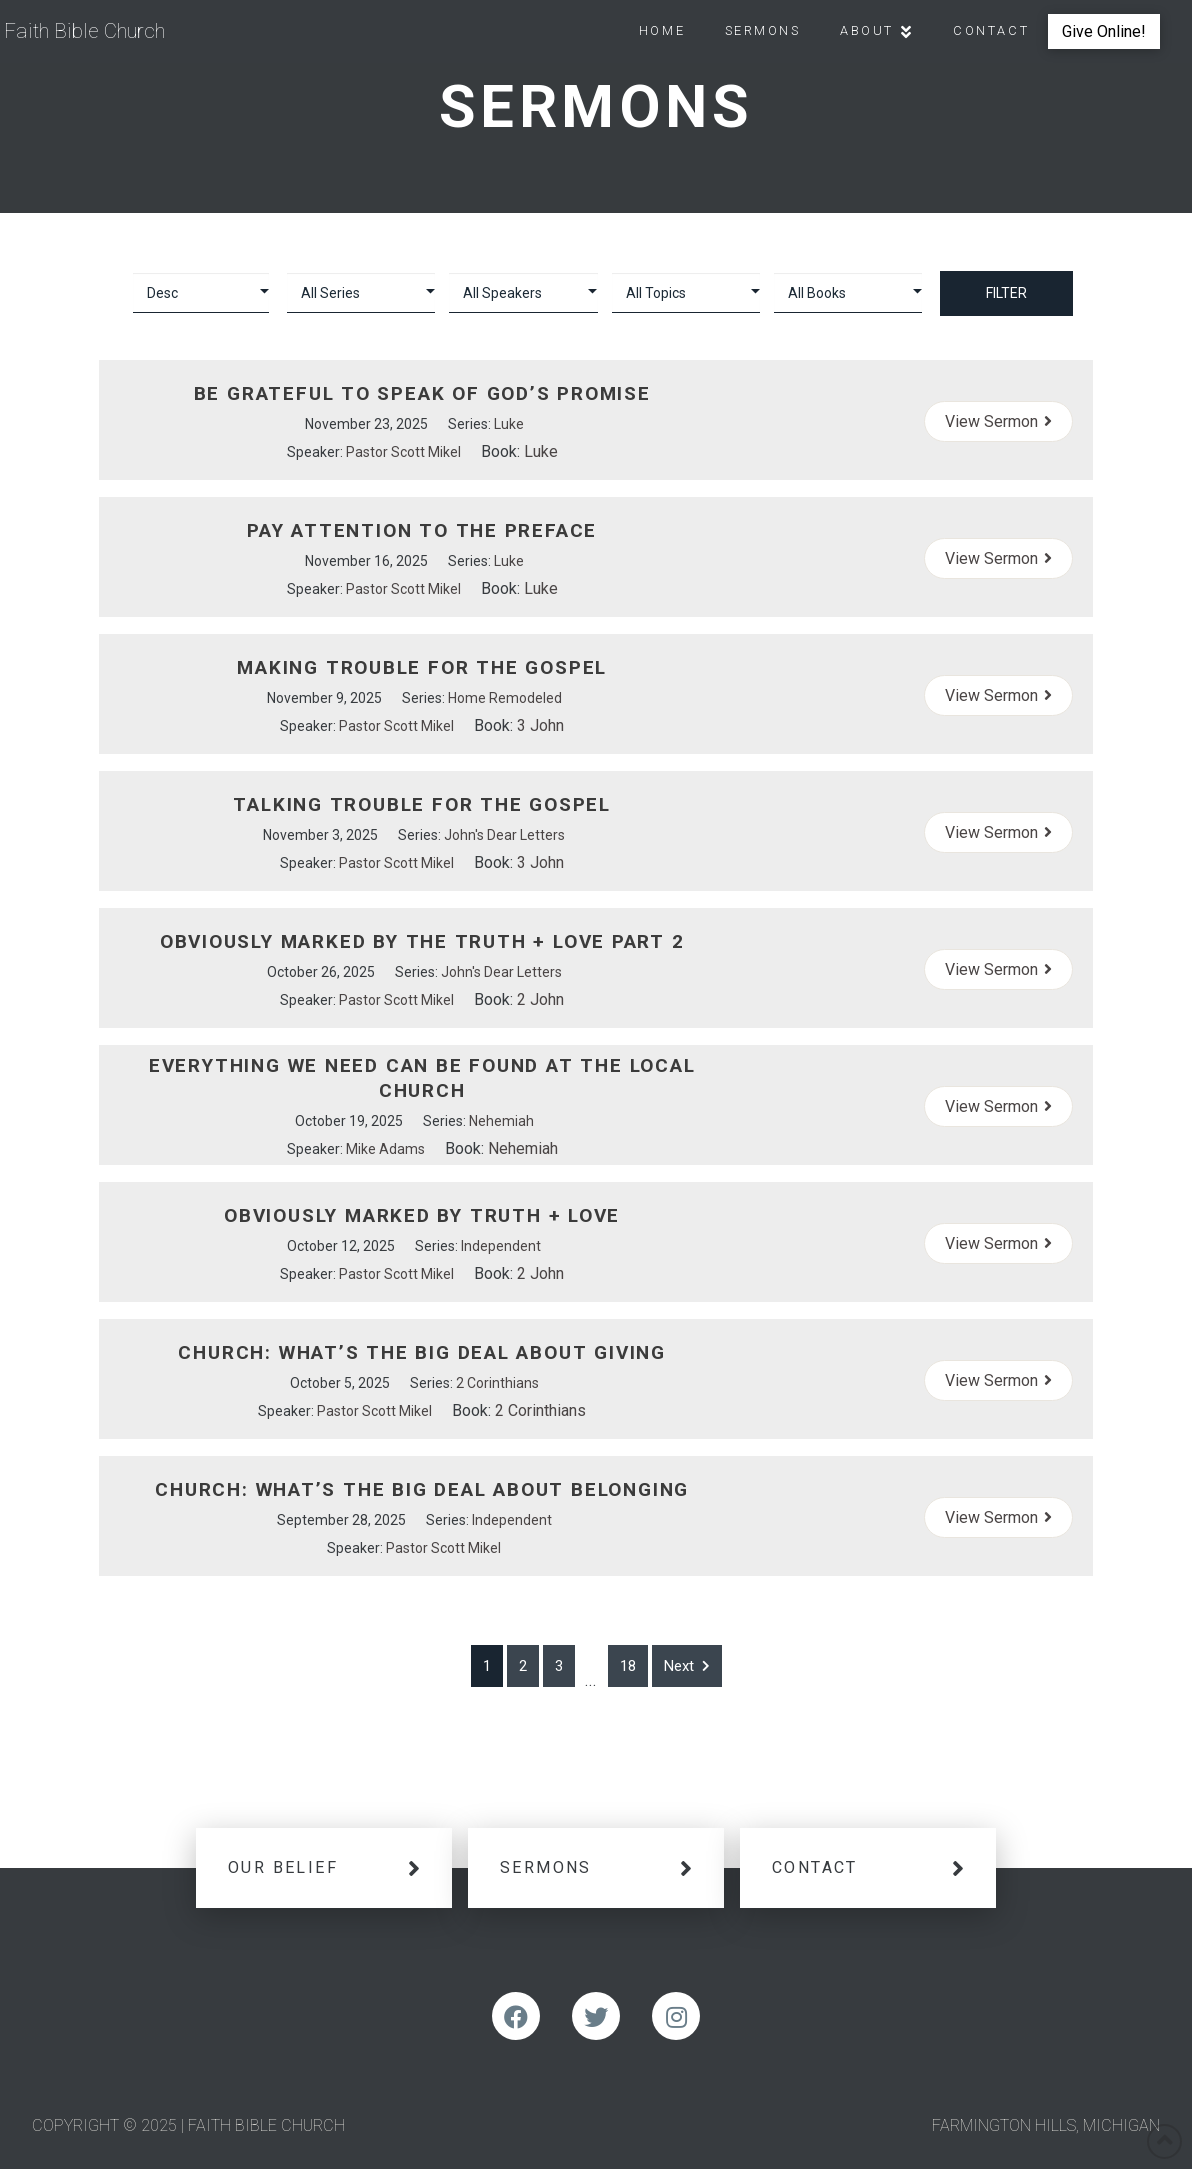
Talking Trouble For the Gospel (422, 804)
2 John (540, 999)
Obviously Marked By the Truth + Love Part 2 (422, 941)
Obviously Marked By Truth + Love (422, 1215)
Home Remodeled (505, 698)
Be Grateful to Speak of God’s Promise (422, 393)
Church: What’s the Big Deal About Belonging (422, 1489)
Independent (501, 1246)
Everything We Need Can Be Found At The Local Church (422, 1078)
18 (628, 1666)
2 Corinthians (497, 1383)
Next (687, 1666)
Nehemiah (501, 1121)
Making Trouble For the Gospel (422, 667)
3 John (540, 725)
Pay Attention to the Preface (422, 530)
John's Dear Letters (504, 835)
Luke (509, 424)
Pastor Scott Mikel (403, 452)
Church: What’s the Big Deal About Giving (421, 1352)
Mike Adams (385, 1149)
